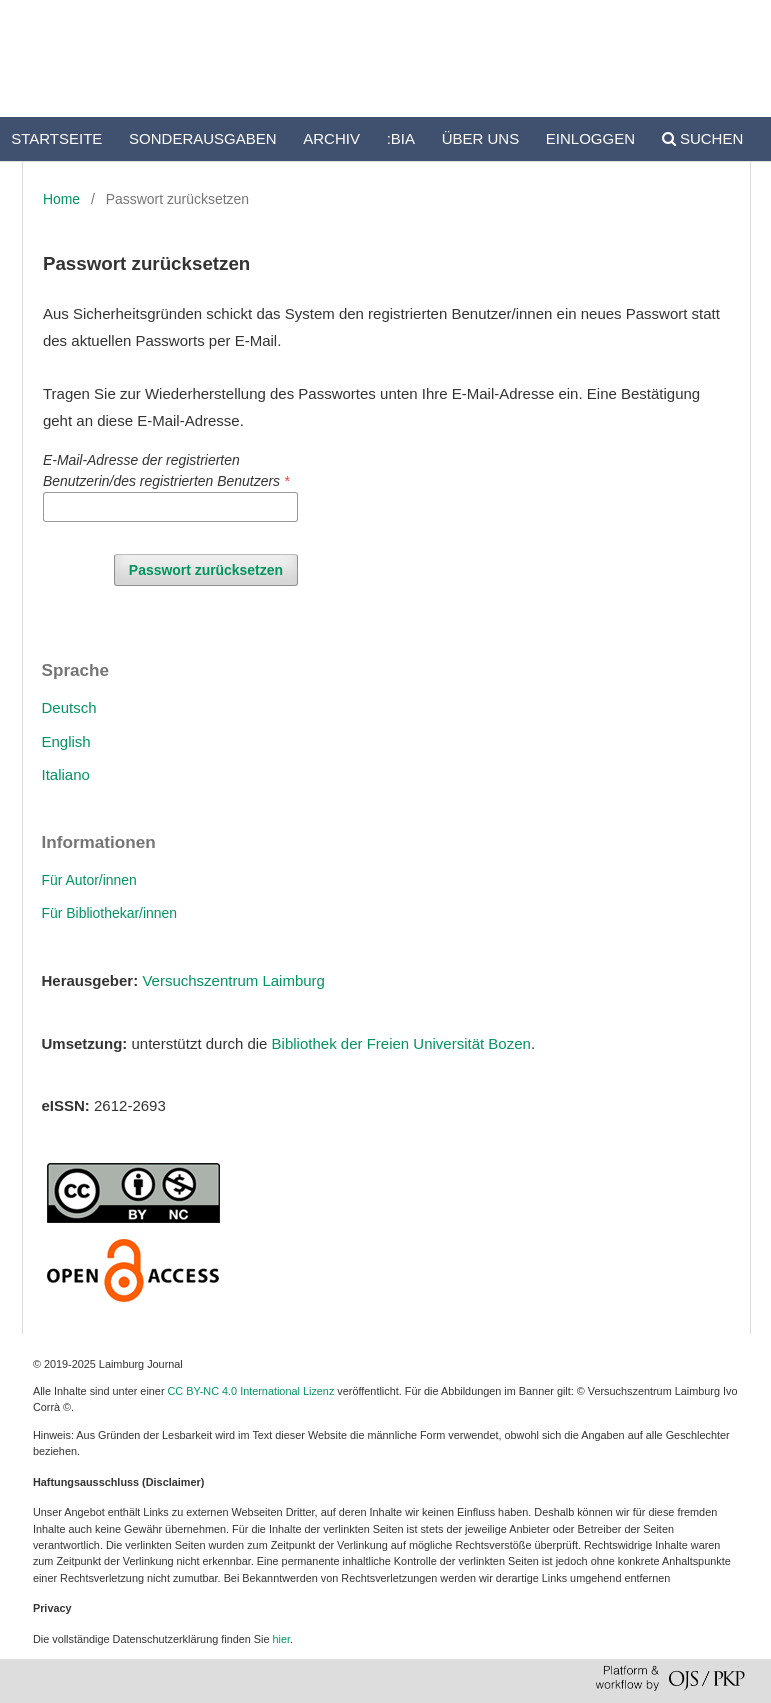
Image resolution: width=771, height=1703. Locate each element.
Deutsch (69, 707)
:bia (401, 138)
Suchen (703, 138)
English (66, 741)
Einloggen (590, 138)
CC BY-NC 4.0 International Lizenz (251, 1391)
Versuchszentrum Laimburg (233, 980)
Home (61, 199)
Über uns (481, 138)
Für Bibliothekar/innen (110, 913)
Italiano (66, 774)
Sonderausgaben (203, 138)
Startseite (56, 138)
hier (282, 1639)
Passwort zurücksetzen (206, 570)
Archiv (331, 138)
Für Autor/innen (89, 880)
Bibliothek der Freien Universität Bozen (401, 1043)
